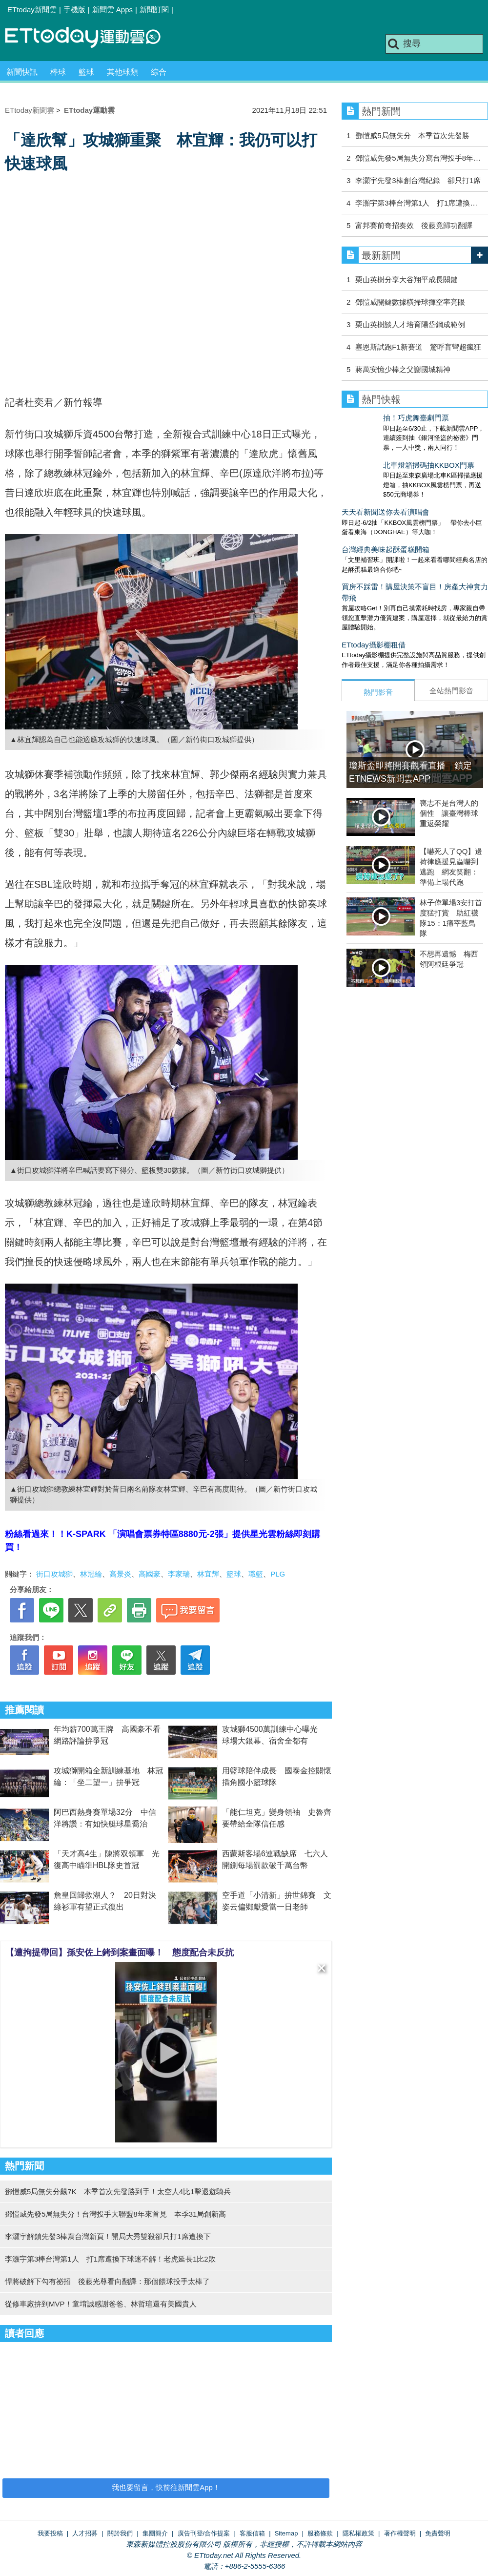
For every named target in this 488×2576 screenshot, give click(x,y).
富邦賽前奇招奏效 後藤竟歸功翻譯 (413, 225)
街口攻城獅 (54, 1574)
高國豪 (150, 1574)
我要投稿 (50, 2533)
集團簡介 (155, 2533)
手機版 (74, 9)
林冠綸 (91, 1574)
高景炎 (120, 1574)
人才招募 (85, 2533)
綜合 (158, 72)
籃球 (86, 72)
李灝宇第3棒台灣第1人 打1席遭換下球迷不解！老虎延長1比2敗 (110, 2259)
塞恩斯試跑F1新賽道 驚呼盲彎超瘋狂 (418, 347)
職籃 (255, 1574)
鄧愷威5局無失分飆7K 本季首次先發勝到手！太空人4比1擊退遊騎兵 (118, 2191)
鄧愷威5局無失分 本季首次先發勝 (412, 135)
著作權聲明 (400, 2533)
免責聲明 (437, 2533)
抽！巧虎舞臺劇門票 (374, 418)
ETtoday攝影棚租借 (374, 625)
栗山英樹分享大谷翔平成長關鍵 (406, 279)
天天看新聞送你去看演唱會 (385, 492)
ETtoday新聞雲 (32, 9)
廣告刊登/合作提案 (204, 2533)
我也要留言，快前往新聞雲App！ (166, 2487)
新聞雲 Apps (112, 9)
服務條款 (320, 2533)
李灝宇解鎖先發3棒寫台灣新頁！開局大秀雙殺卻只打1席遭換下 (108, 2236)
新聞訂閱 (154, 9)
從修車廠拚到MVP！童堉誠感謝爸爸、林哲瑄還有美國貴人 (101, 2304)
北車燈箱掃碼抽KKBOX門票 (387, 455)
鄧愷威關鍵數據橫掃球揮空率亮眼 (410, 302)
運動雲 (90, 38)
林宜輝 (208, 1574)
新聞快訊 (22, 72)
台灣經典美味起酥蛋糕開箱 (385, 530)
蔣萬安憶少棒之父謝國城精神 (402, 369)
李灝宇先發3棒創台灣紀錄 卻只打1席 (418, 180)
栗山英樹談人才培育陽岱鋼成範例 (410, 324)
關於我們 (120, 2533)
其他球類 (122, 72)
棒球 (58, 72)
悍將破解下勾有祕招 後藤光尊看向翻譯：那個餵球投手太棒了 (107, 2281)
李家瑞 (179, 1574)
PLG (277, 1574)
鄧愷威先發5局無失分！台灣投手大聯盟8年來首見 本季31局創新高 (115, 2214)
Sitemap (286, 2533)
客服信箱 (252, 2533)
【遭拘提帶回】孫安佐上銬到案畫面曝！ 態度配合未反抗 (119, 1952)
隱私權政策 (358, 2533)
